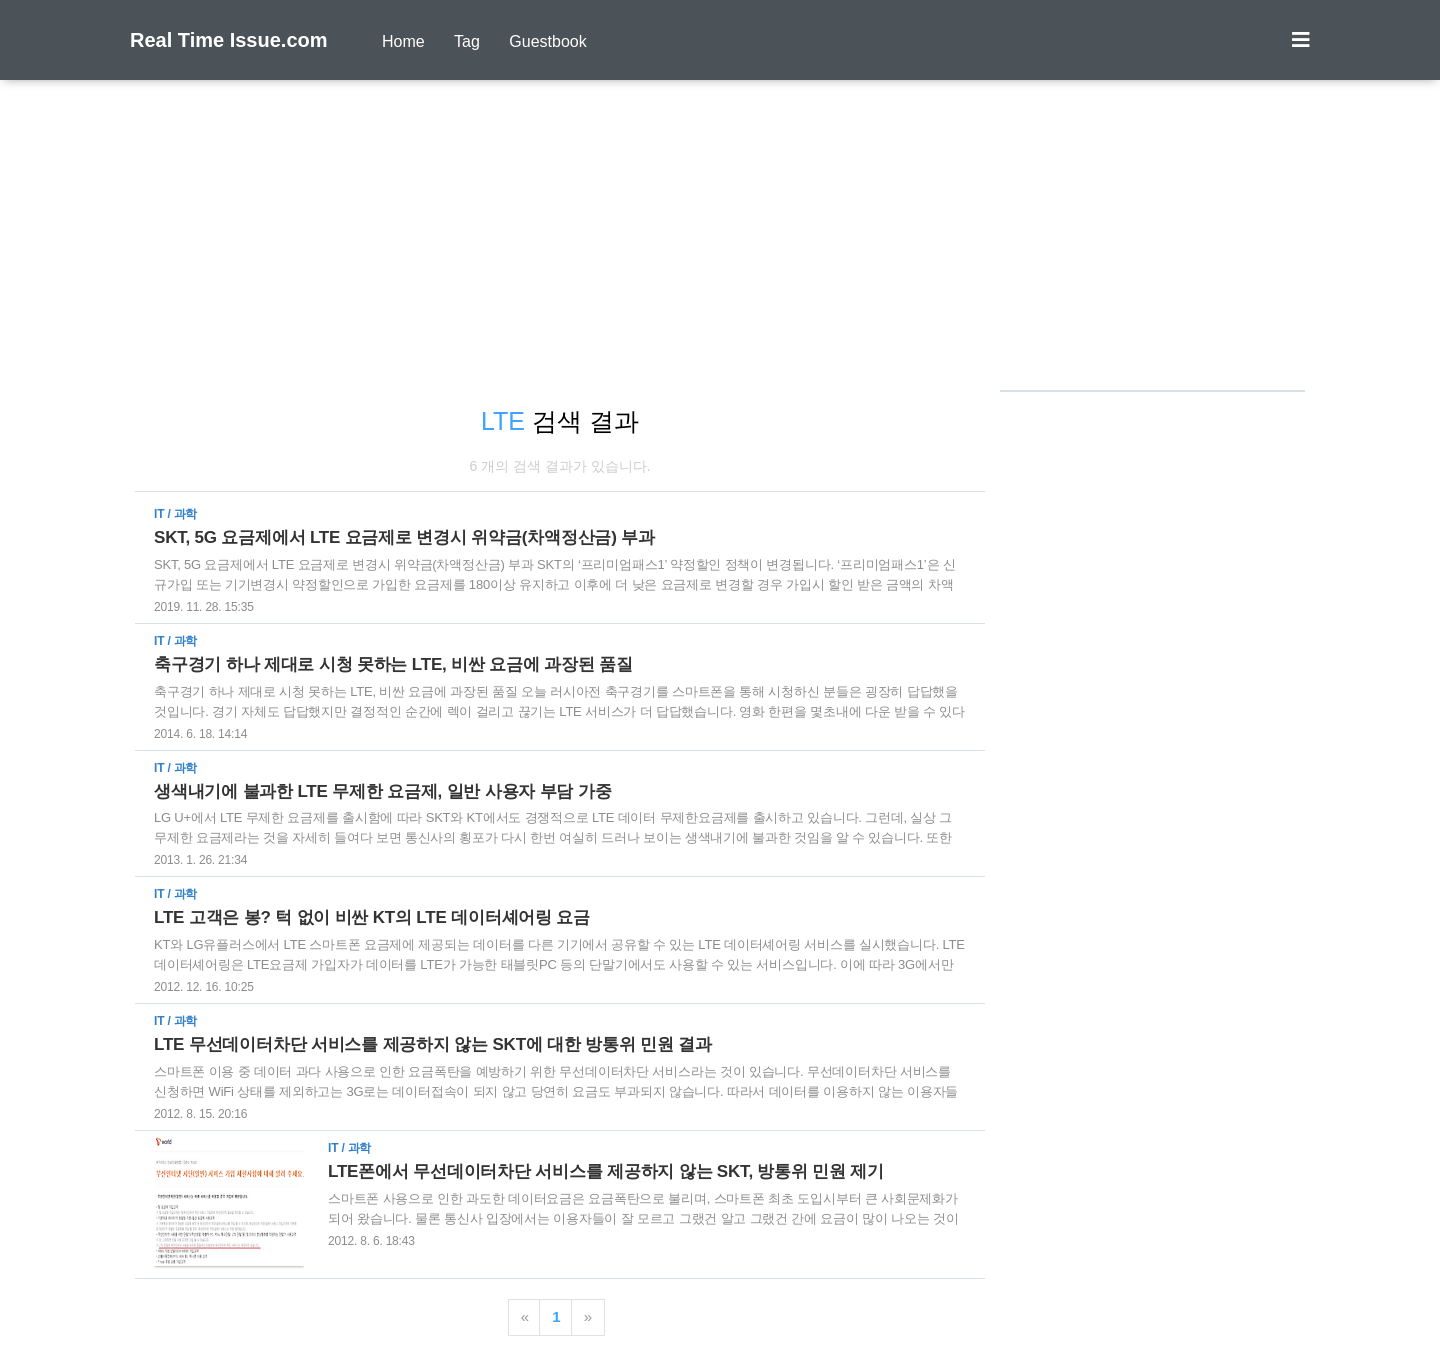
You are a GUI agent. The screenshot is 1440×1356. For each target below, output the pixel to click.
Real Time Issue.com (229, 40)
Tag (467, 41)
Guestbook (547, 41)
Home (403, 41)
